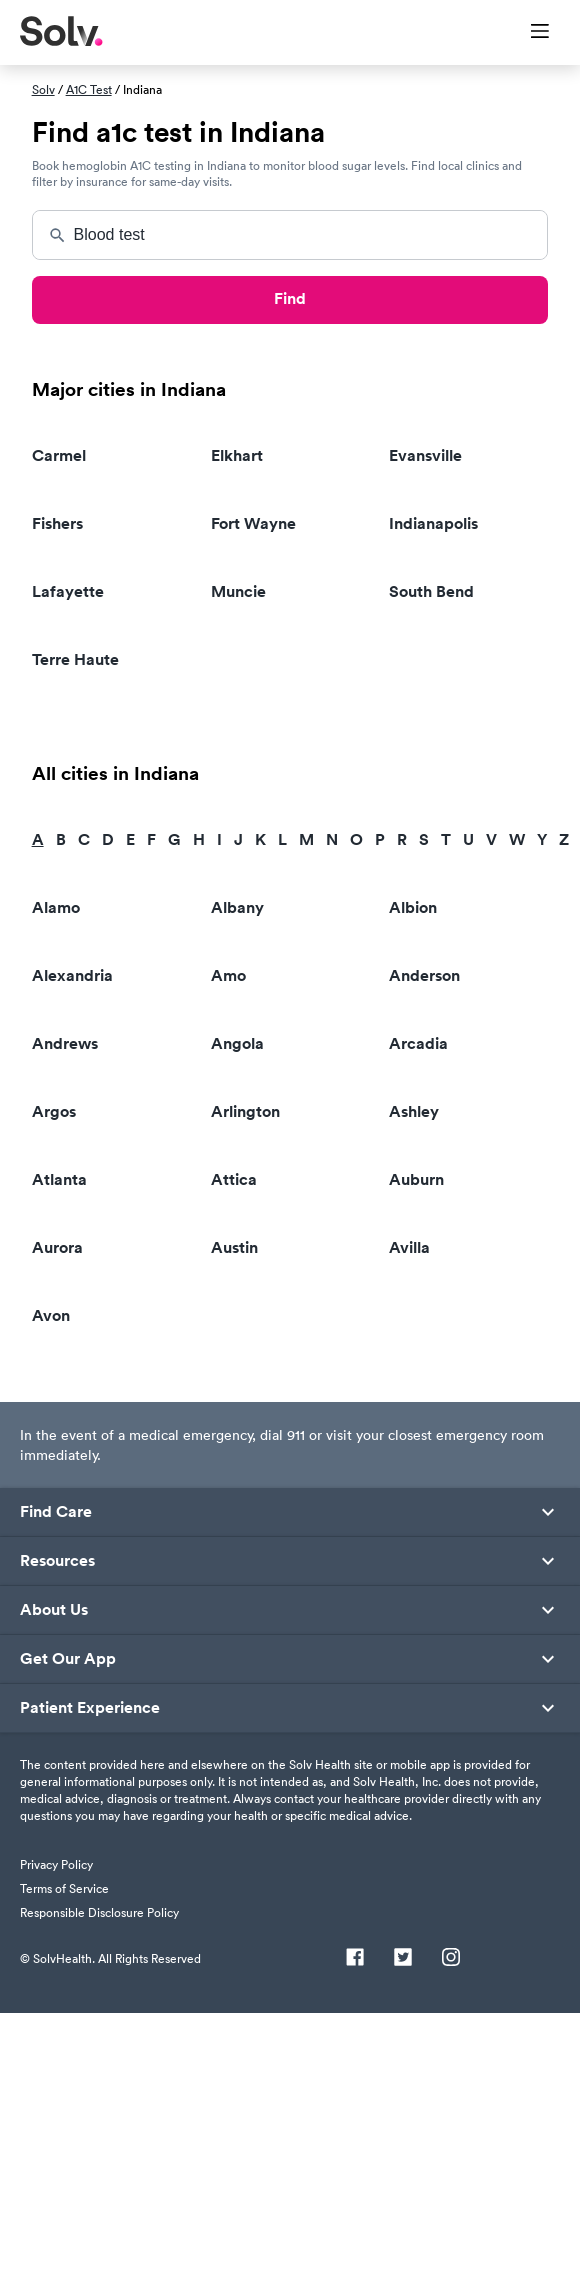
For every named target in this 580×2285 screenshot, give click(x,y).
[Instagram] (451, 1959)
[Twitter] (403, 1959)
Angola (237, 1043)
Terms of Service (64, 1888)
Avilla (409, 1247)
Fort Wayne (253, 523)
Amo (228, 975)
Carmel (59, 455)
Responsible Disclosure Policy (99, 1912)
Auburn (416, 1179)
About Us (54, 1610)
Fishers (57, 523)
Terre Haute (75, 659)
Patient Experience (90, 1708)
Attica (234, 1179)
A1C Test (89, 89)
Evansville (425, 455)
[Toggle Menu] (527, 33)
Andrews (65, 1043)
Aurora (57, 1247)
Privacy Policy (56, 1864)
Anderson (424, 975)
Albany (237, 907)
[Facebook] (355, 1959)
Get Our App (68, 1659)
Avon (51, 1315)
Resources (57, 1561)
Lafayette (68, 591)
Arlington (245, 1111)
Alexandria (72, 975)
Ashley (414, 1111)
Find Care (56, 1512)
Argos (54, 1111)
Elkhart (237, 455)
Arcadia (418, 1043)
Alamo (56, 907)
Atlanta (59, 1179)
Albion (413, 907)
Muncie (238, 591)
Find (290, 298)
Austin (234, 1247)
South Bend (431, 591)
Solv (43, 89)
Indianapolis (433, 523)
